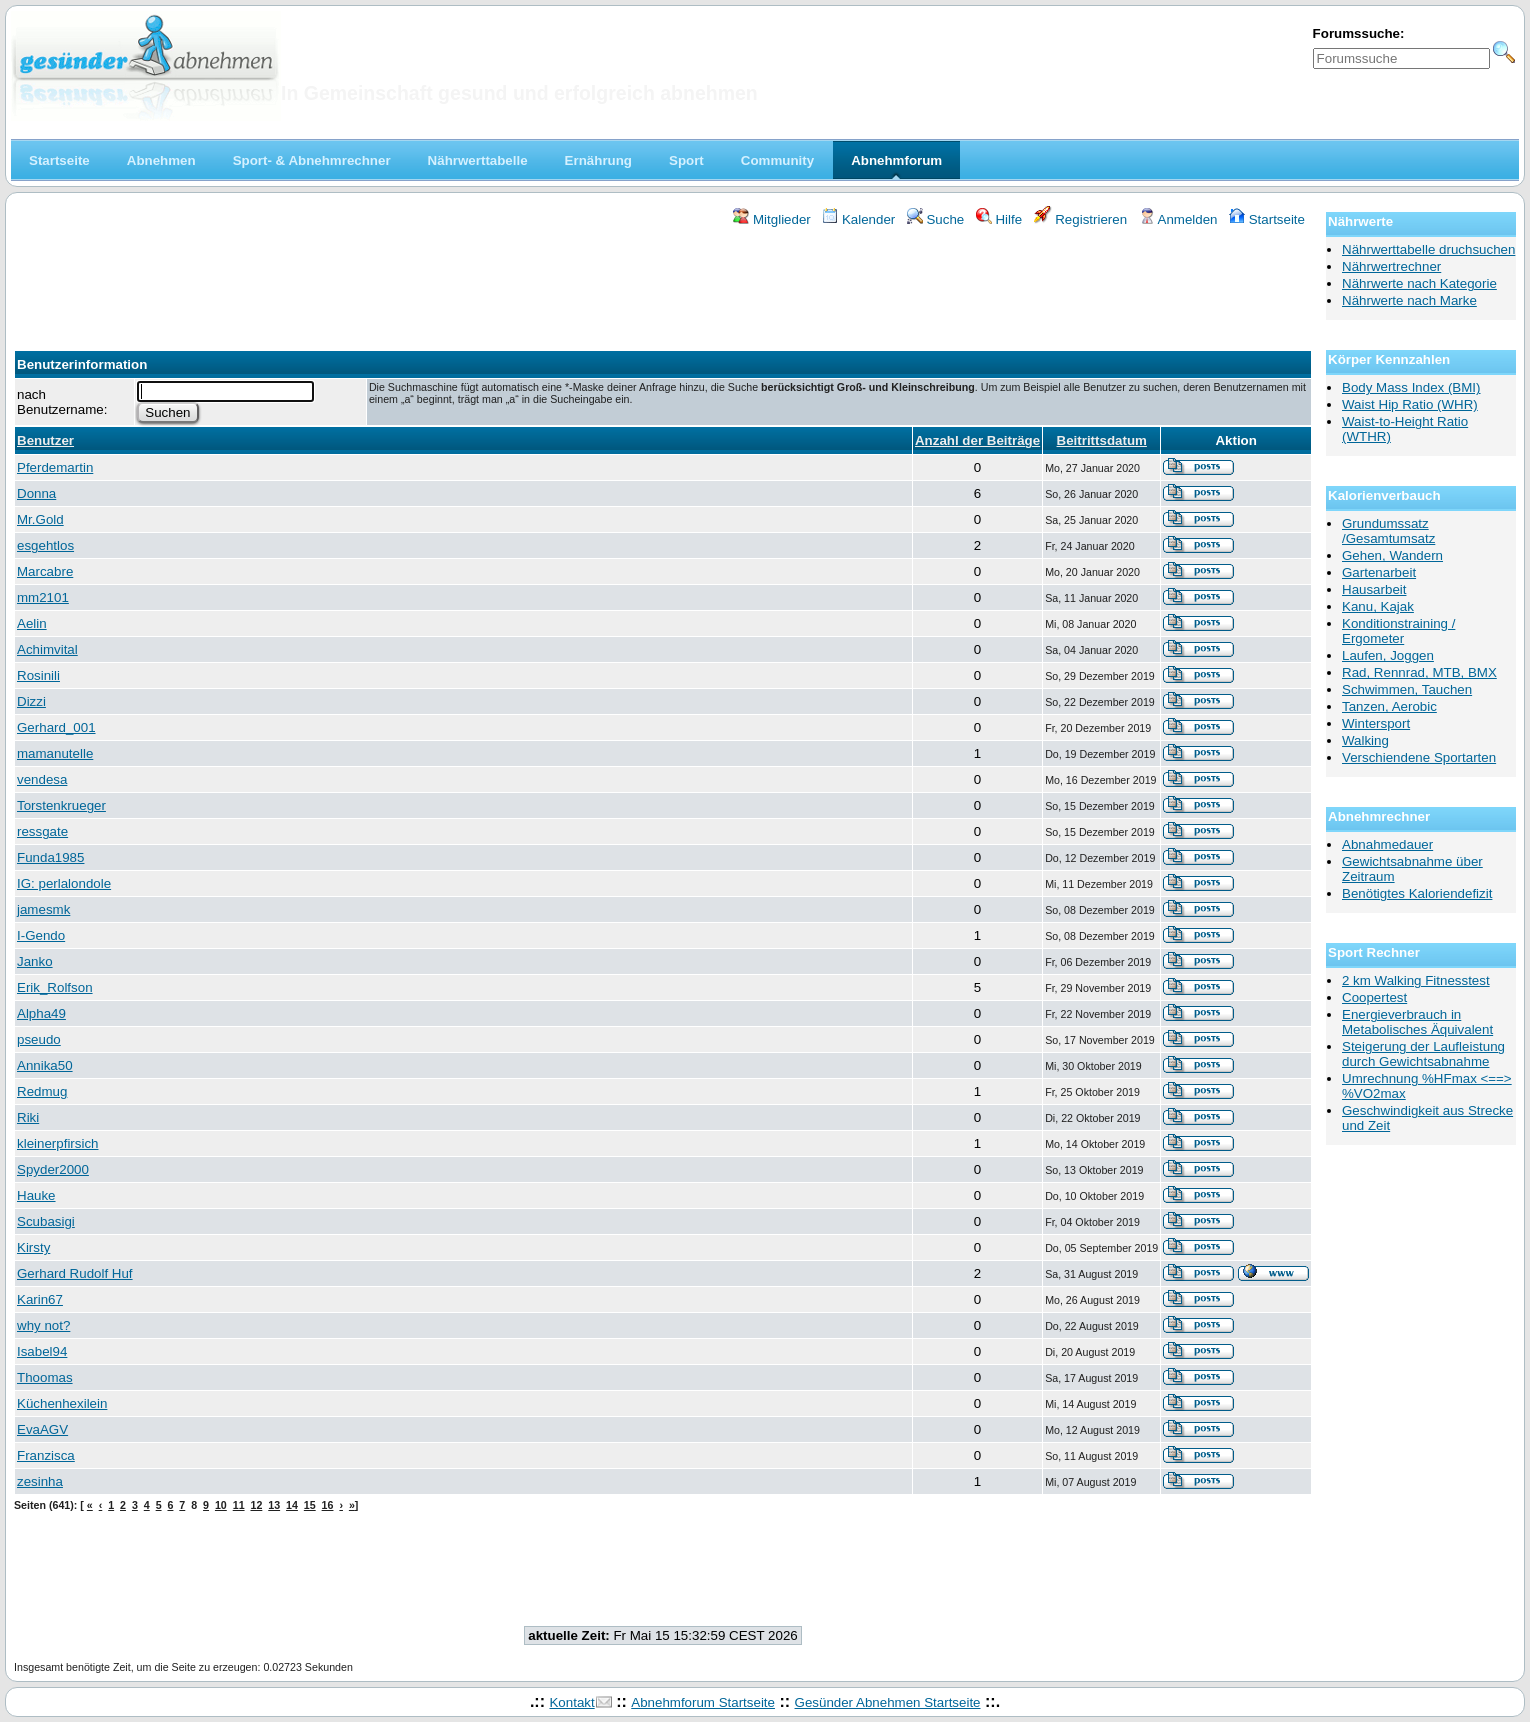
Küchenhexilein (62, 1403)
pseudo (39, 1039)
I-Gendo (41, 935)
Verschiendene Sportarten (1419, 757)
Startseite (1267, 219)
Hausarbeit (1374, 589)
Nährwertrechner (1391, 266)
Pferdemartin (55, 467)
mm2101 (43, 597)
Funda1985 (50, 857)
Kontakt (571, 1702)
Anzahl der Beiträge (977, 440)
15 (310, 1505)
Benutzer (45, 440)
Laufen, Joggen (1388, 655)
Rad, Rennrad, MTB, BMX (1419, 672)
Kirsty (33, 1247)
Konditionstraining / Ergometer (1398, 631)
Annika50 (45, 1065)
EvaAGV (42, 1429)
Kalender (858, 219)
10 (221, 1505)
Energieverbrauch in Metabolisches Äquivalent (1417, 1022)
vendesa (42, 779)
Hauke (36, 1195)
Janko (35, 961)
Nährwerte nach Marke (1409, 300)
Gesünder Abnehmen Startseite (888, 1702)
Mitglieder (771, 219)
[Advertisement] (663, 283)
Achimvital (47, 649)
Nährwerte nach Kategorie (1419, 283)
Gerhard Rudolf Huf (75, 1273)
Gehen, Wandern (1392, 555)
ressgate (42, 831)
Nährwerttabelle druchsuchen (1428, 249)
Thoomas (45, 1377)
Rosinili (38, 675)
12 (256, 1505)
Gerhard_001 (56, 727)
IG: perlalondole (64, 883)
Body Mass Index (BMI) (1411, 387)
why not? (43, 1325)
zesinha (40, 1481)
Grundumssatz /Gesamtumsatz (1388, 531)
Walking (1365, 740)
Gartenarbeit (1379, 572)
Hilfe (999, 219)
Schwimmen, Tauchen (1407, 689)
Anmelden (1178, 219)
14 (292, 1505)
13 (274, 1505)
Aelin (32, 623)
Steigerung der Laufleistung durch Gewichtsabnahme (1423, 1054)
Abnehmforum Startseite (703, 1702)
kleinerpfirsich (57, 1143)
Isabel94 (42, 1351)
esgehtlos (45, 545)
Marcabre (45, 571)
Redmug (42, 1091)
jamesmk (43, 909)
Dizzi (31, 701)
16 (328, 1505)
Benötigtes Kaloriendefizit (1417, 893)
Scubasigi (46, 1221)
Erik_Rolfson (55, 987)
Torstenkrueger (61, 805)
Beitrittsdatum (1102, 440)
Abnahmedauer (1387, 844)
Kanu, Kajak (1378, 606)
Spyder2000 (53, 1169)
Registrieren (1081, 219)
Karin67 (40, 1299)
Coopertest (1374, 997)
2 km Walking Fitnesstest (1416, 980)
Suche (936, 219)
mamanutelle (55, 753)
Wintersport (1376, 723)
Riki (28, 1117)
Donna (36, 493)
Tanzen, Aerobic (1389, 706)
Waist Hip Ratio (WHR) (1410, 404)
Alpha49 (41, 1013)
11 (239, 1505)
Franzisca (46, 1455)
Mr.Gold (40, 519)
